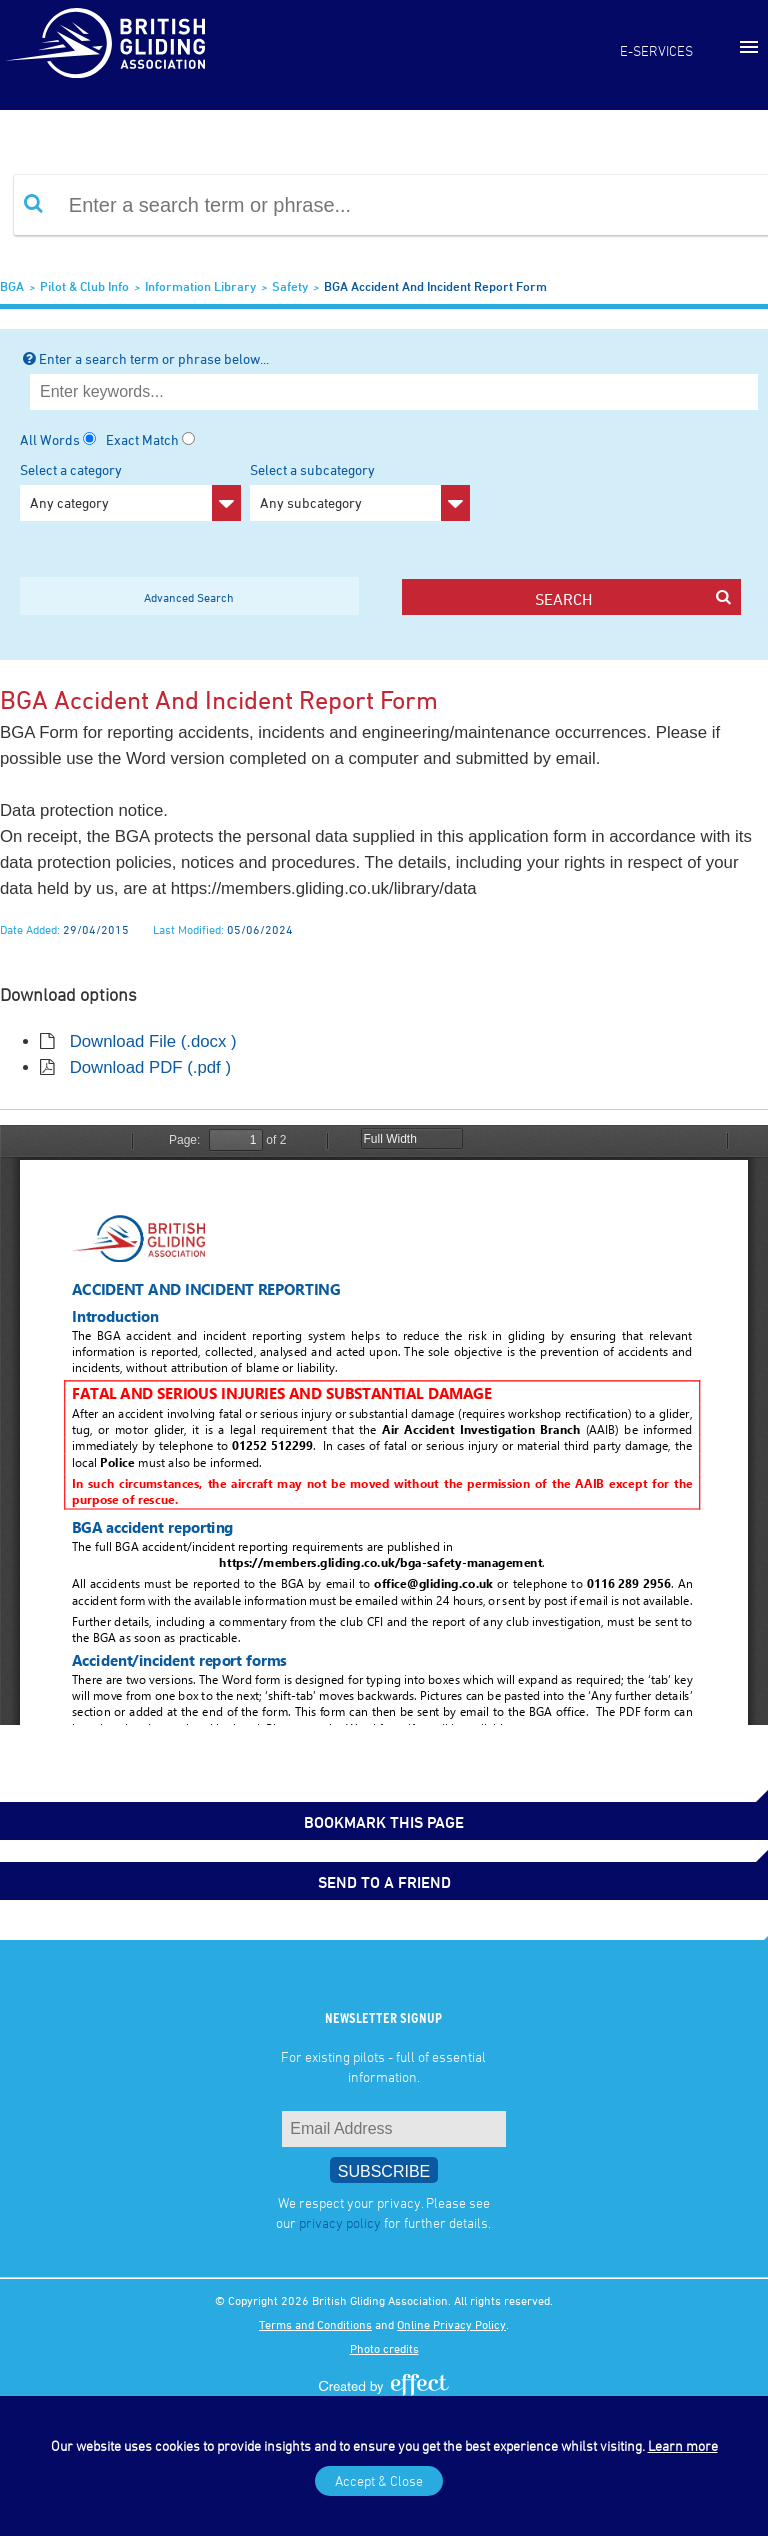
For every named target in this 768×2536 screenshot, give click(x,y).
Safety (290, 286)
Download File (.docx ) (153, 1041)
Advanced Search (189, 597)
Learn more (683, 2445)
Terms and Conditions (315, 2324)
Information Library (200, 286)
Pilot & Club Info (84, 286)
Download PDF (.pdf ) (150, 1067)
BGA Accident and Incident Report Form (435, 286)
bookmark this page (384, 1822)
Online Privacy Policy (451, 2324)
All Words (50, 439)
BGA (12, 286)
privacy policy (340, 2222)
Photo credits (384, 2348)
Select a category (130, 491)
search (632, 598)
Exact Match (142, 439)
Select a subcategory (360, 491)
